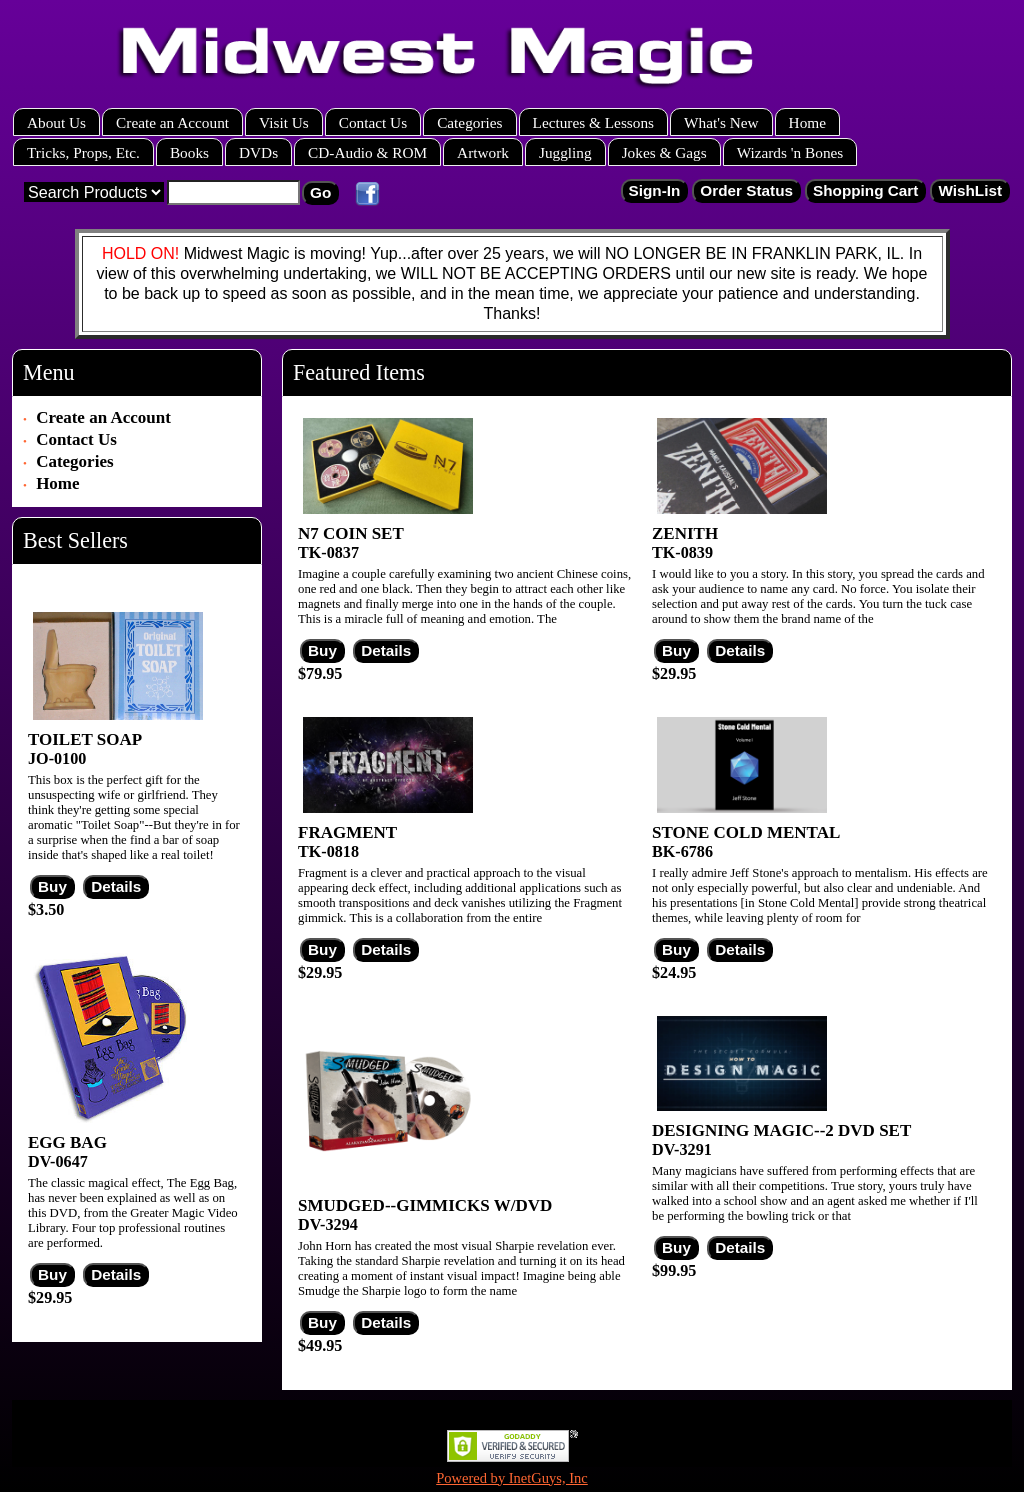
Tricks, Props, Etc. (83, 152)
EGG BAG (67, 1142)
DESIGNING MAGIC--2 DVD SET (781, 1130)
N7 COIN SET (351, 533)
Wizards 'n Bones (790, 152)
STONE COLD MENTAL (746, 832)
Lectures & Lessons (594, 122)
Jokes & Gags (664, 152)
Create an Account (172, 122)
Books (189, 152)
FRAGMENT (347, 832)
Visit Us (284, 122)
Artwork (483, 152)
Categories (469, 122)
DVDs (258, 152)
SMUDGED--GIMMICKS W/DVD (425, 1205)
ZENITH (685, 533)
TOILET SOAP (85, 739)
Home (807, 122)
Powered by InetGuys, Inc (512, 1478)
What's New (721, 122)
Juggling (565, 152)
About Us (56, 122)
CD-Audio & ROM (367, 152)
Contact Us (373, 122)
